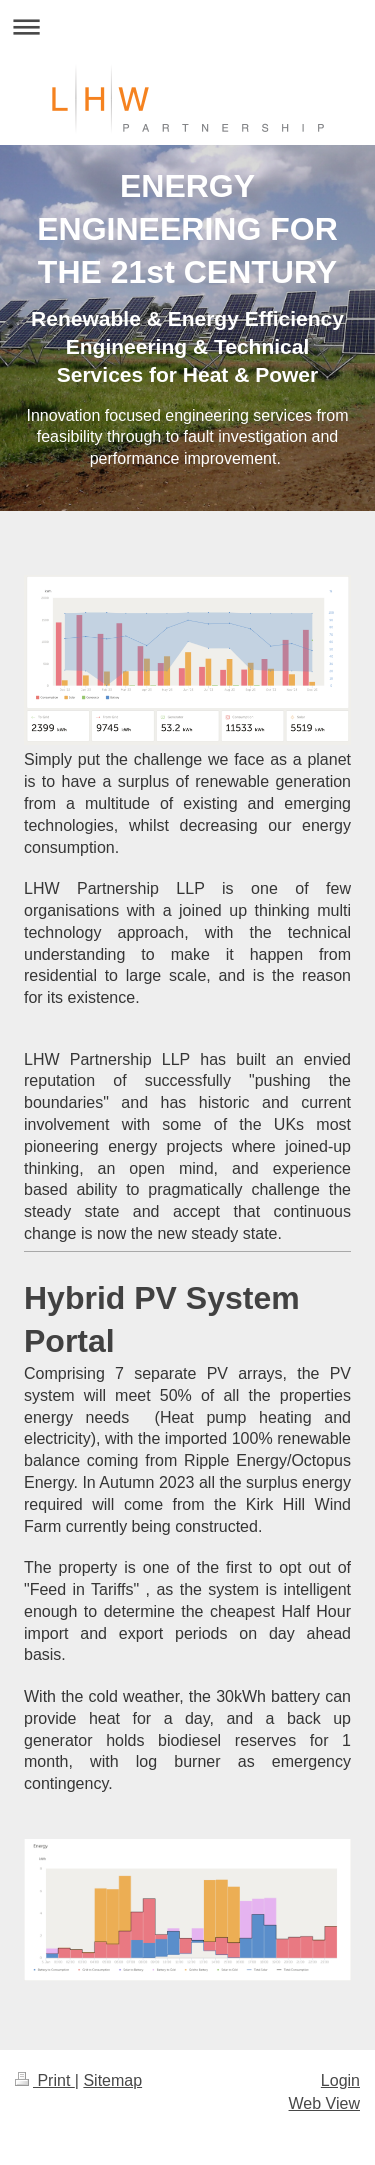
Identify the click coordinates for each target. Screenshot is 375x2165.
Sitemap (112, 2080)
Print (45, 2080)
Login (340, 2080)
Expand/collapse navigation (187, 26)
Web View (324, 2103)
